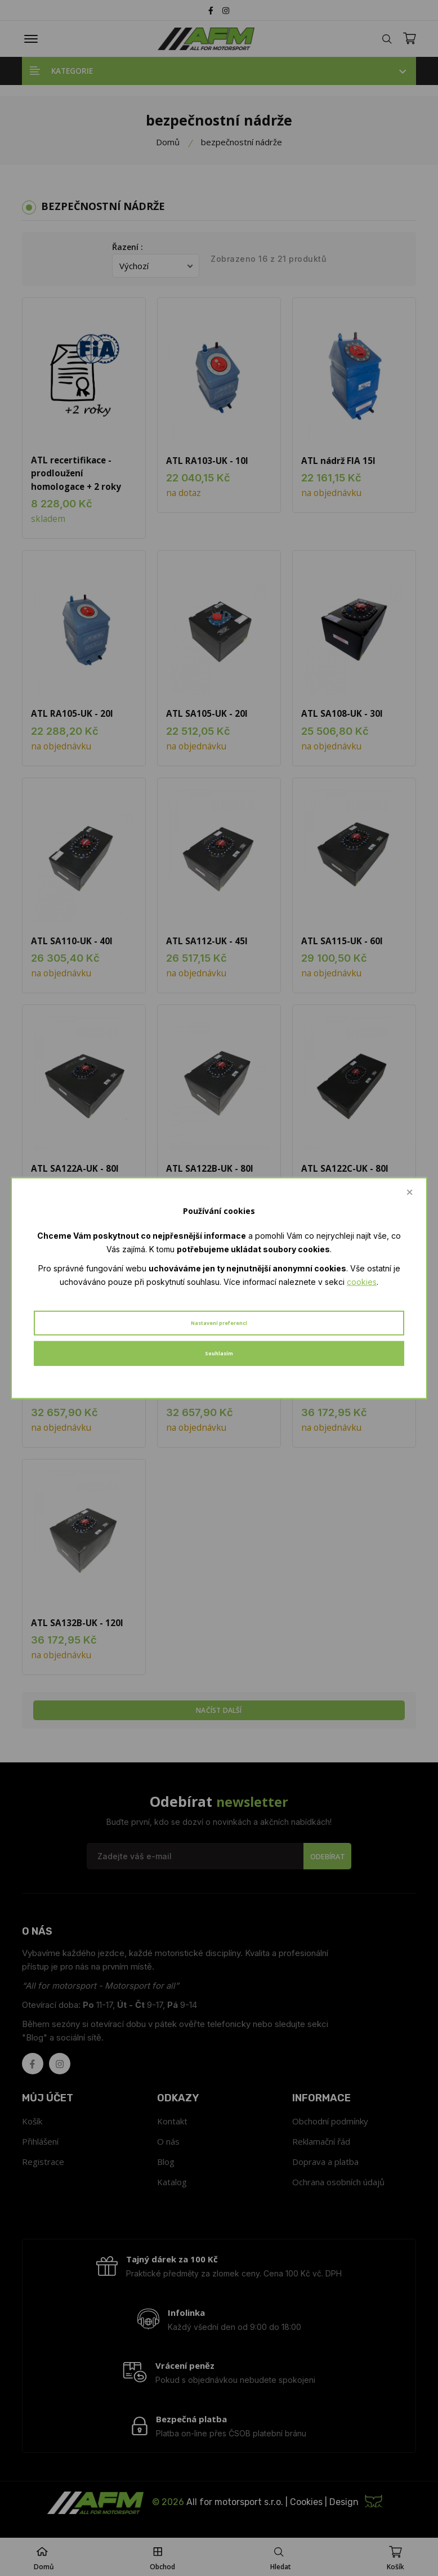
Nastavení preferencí (219, 1323)
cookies (362, 1281)
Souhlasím (219, 1353)
